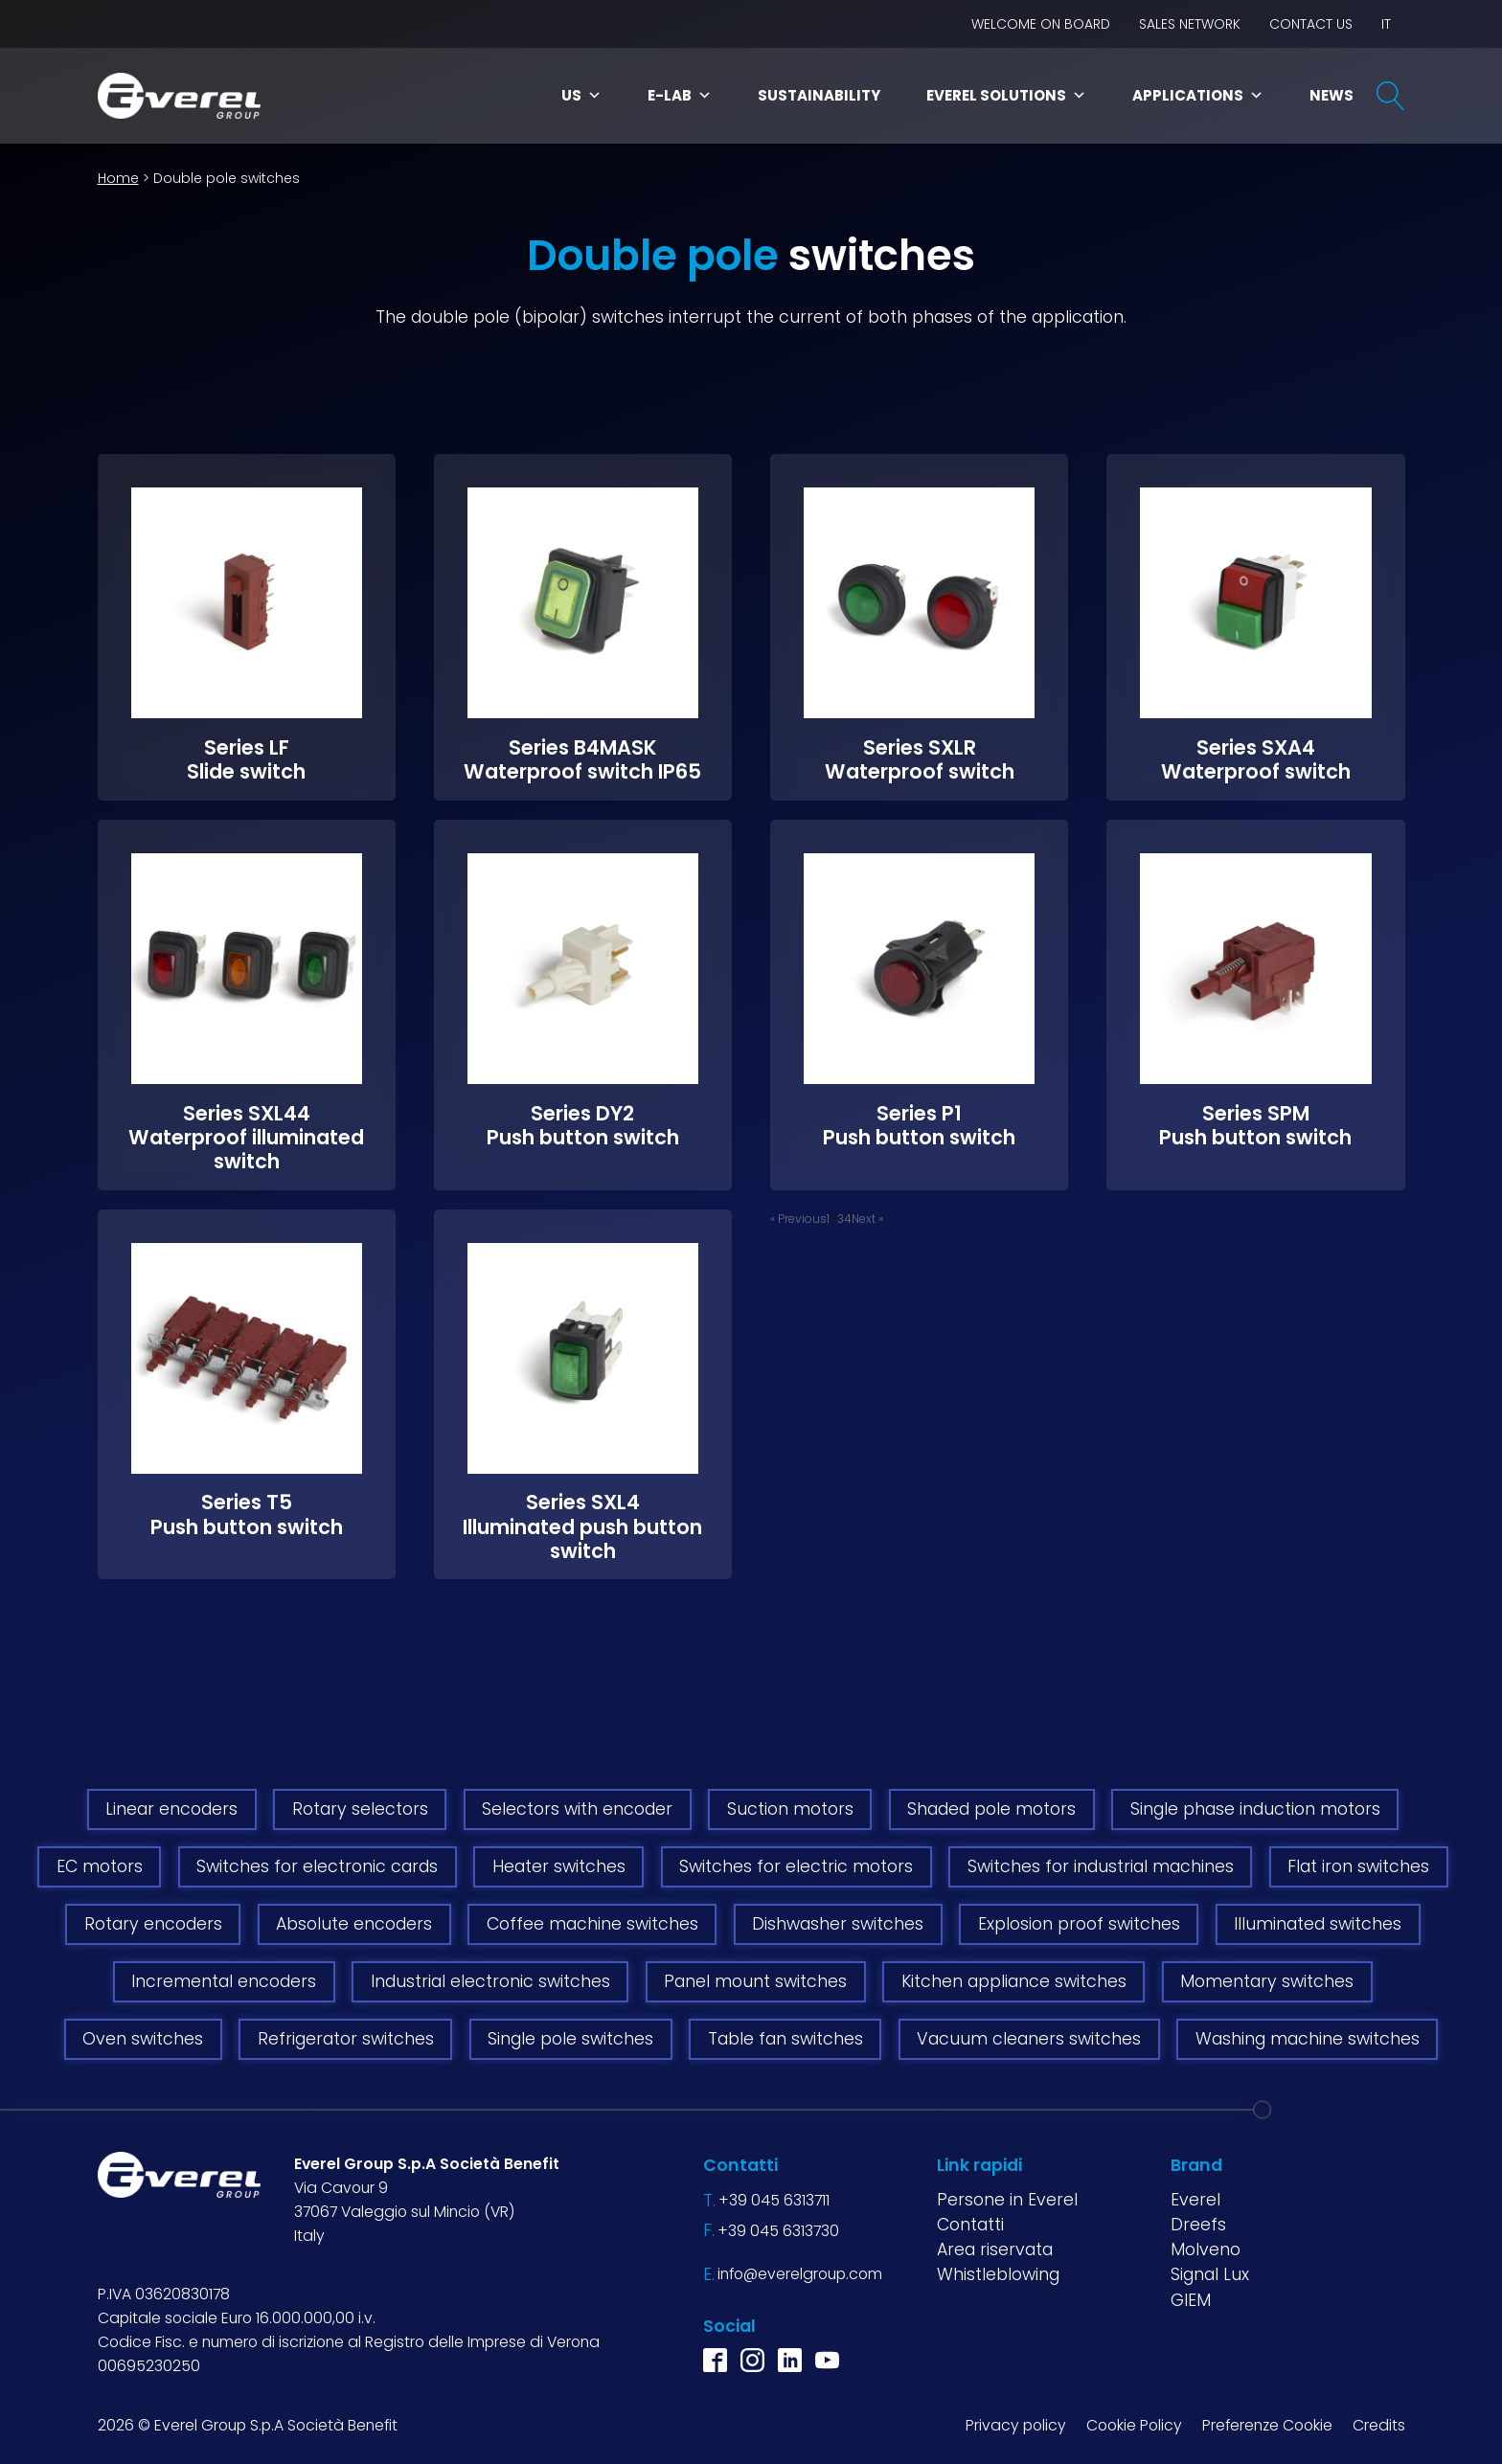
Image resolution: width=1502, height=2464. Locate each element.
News (1331, 95)
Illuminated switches (1317, 1923)
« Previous (798, 1218)
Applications (1197, 95)
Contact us (1311, 24)
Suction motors (790, 1808)
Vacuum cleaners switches (1029, 2038)
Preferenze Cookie (1267, 2425)
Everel (1195, 2199)
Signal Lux (1210, 2274)
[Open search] (1391, 95)
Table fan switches (785, 2038)
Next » (867, 1218)
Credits (1379, 2425)
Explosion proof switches (1079, 1923)
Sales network (1189, 24)
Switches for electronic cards (317, 1866)
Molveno (1205, 2249)
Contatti (970, 2224)
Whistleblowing (998, 2274)
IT (1386, 24)
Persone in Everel (1007, 2199)
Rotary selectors (360, 1808)
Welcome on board (1040, 24)
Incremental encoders (223, 1981)
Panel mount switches (755, 1981)
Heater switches (559, 1866)
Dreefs (1198, 2224)
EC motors (100, 1866)
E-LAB (680, 95)
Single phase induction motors (1255, 1808)
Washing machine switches (1307, 2038)
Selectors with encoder (577, 1808)
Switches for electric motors (796, 1866)
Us (581, 95)
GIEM (1191, 2300)
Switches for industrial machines (1100, 1866)
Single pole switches (570, 2038)
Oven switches (142, 2038)
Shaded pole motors (991, 1808)
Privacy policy (1016, 2425)
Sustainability (819, 95)
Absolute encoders (354, 1923)
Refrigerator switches (346, 2038)
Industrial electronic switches (490, 1981)
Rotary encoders (153, 1923)
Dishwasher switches (837, 1923)
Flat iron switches (1358, 1866)
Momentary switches (1267, 1981)
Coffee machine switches (592, 1923)
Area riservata (995, 2249)
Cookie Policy (1134, 2425)
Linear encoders (171, 1808)
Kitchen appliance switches (1013, 1981)
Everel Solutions (1006, 95)
